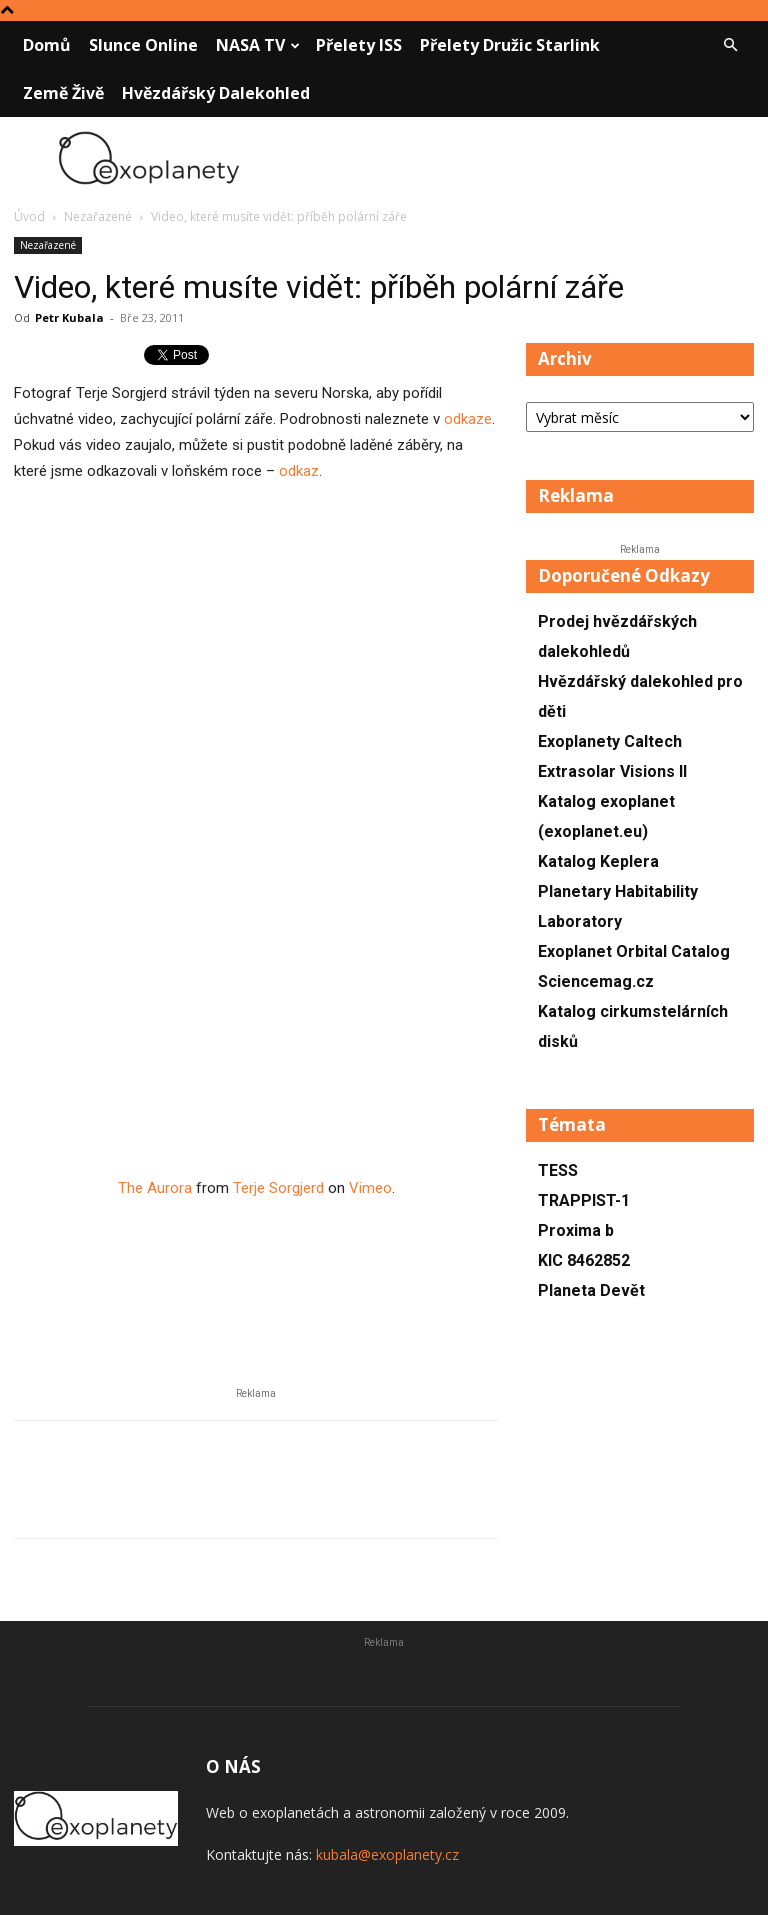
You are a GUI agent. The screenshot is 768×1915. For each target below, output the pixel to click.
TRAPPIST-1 (584, 1200)
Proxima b (576, 1230)
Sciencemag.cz (596, 981)
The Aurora (155, 1188)
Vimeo (370, 1188)
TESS (558, 1170)
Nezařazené (98, 216)
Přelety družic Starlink (510, 45)
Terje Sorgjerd (278, 1188)
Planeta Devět (591, 1290)
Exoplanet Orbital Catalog (634, 951)
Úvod (29, 216)
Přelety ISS (359, 45)
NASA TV (258, 45)
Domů (47, 45)
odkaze (468, 419)
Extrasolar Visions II (612, 771)
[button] (730, 45)
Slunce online (143, 45)
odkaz (299, 471)
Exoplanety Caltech (610, 741)
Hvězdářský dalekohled (216, 93)
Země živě (63, 93)
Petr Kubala (69, 317)
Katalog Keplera (598, 861)
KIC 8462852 (584, 1260)
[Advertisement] (256, 703)
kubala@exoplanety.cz (387, 1854)
